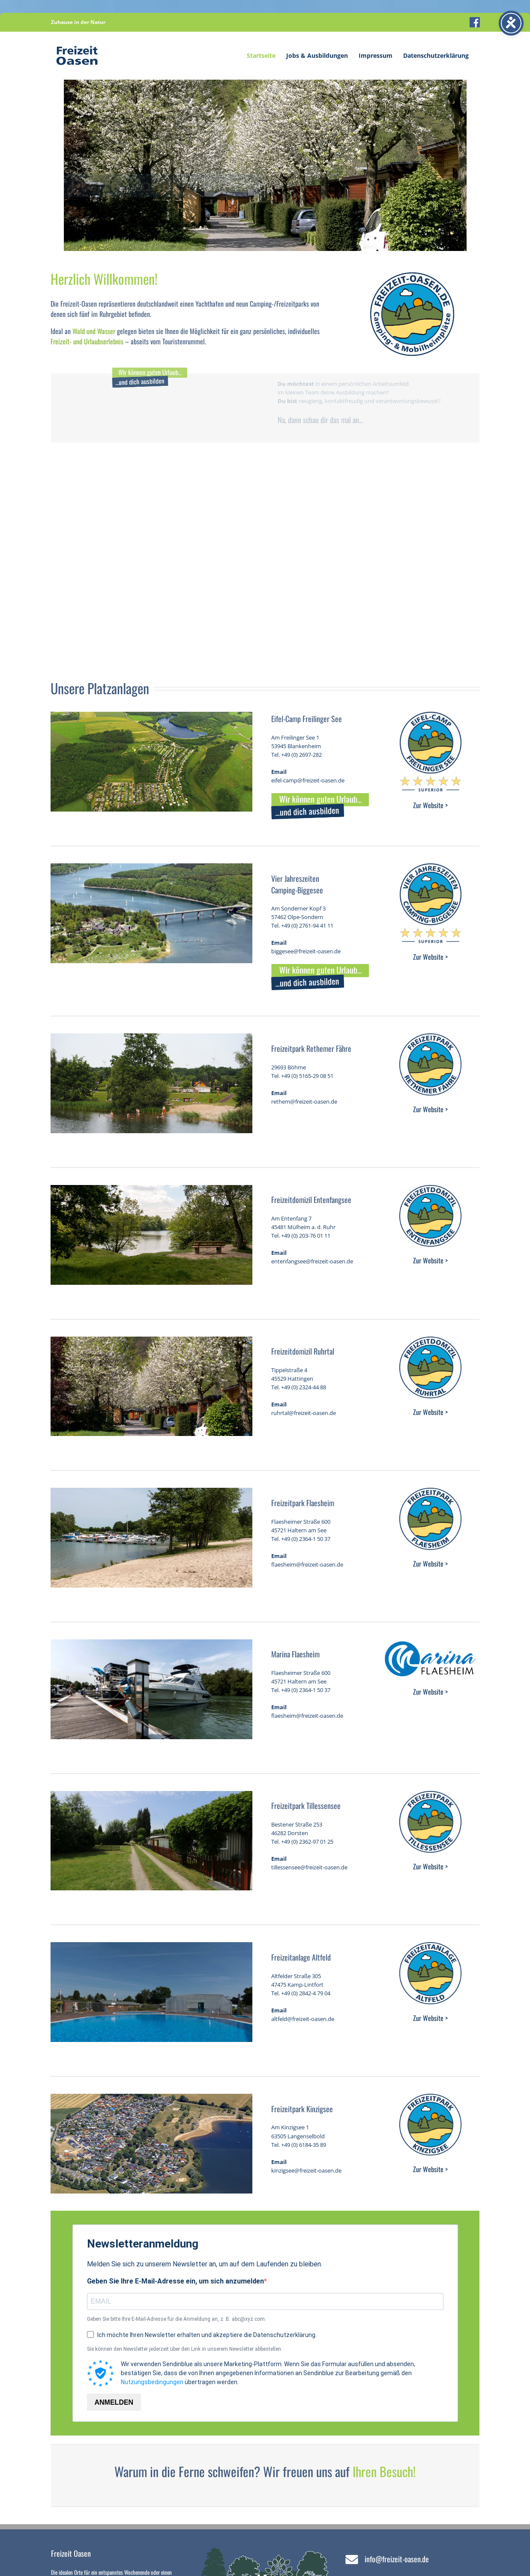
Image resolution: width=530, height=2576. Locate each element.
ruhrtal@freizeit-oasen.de (303, 1413)
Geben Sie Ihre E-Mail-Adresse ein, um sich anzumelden (175, 2281)
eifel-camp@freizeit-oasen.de (307, 780)
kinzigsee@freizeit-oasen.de (306, 2170)
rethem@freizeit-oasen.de (304, 1101)
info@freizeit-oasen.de (397, 2558)
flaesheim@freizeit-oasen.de (307, 1564)
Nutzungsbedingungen (152, 2382)
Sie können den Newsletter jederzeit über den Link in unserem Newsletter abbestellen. (184, 2349)
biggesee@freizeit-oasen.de (306, 951)
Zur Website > (430, 805)
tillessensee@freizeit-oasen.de (309, 1867)
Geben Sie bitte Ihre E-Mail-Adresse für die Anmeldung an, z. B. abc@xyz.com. (176, 2319)
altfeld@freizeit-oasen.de (302, 2019)
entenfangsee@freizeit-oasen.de (312, 1261)
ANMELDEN (114, 2402)
